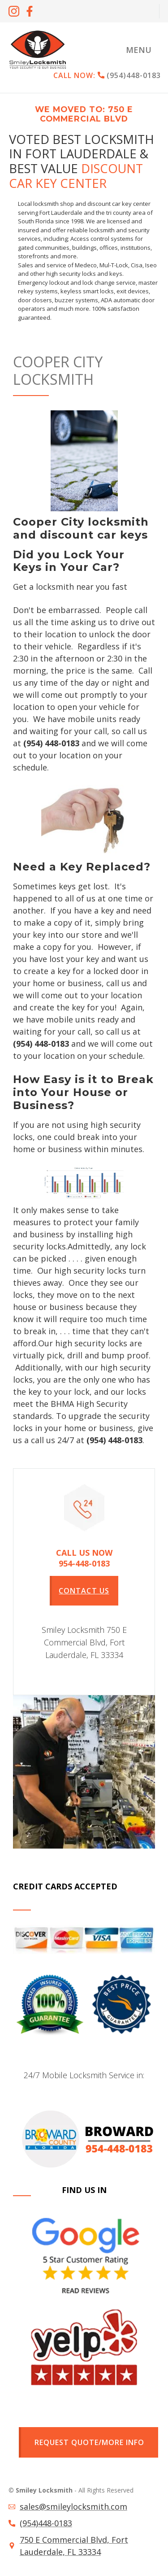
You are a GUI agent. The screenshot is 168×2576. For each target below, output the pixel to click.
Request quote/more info (89, 2442)
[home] (38, 50)
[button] (138, 49)
